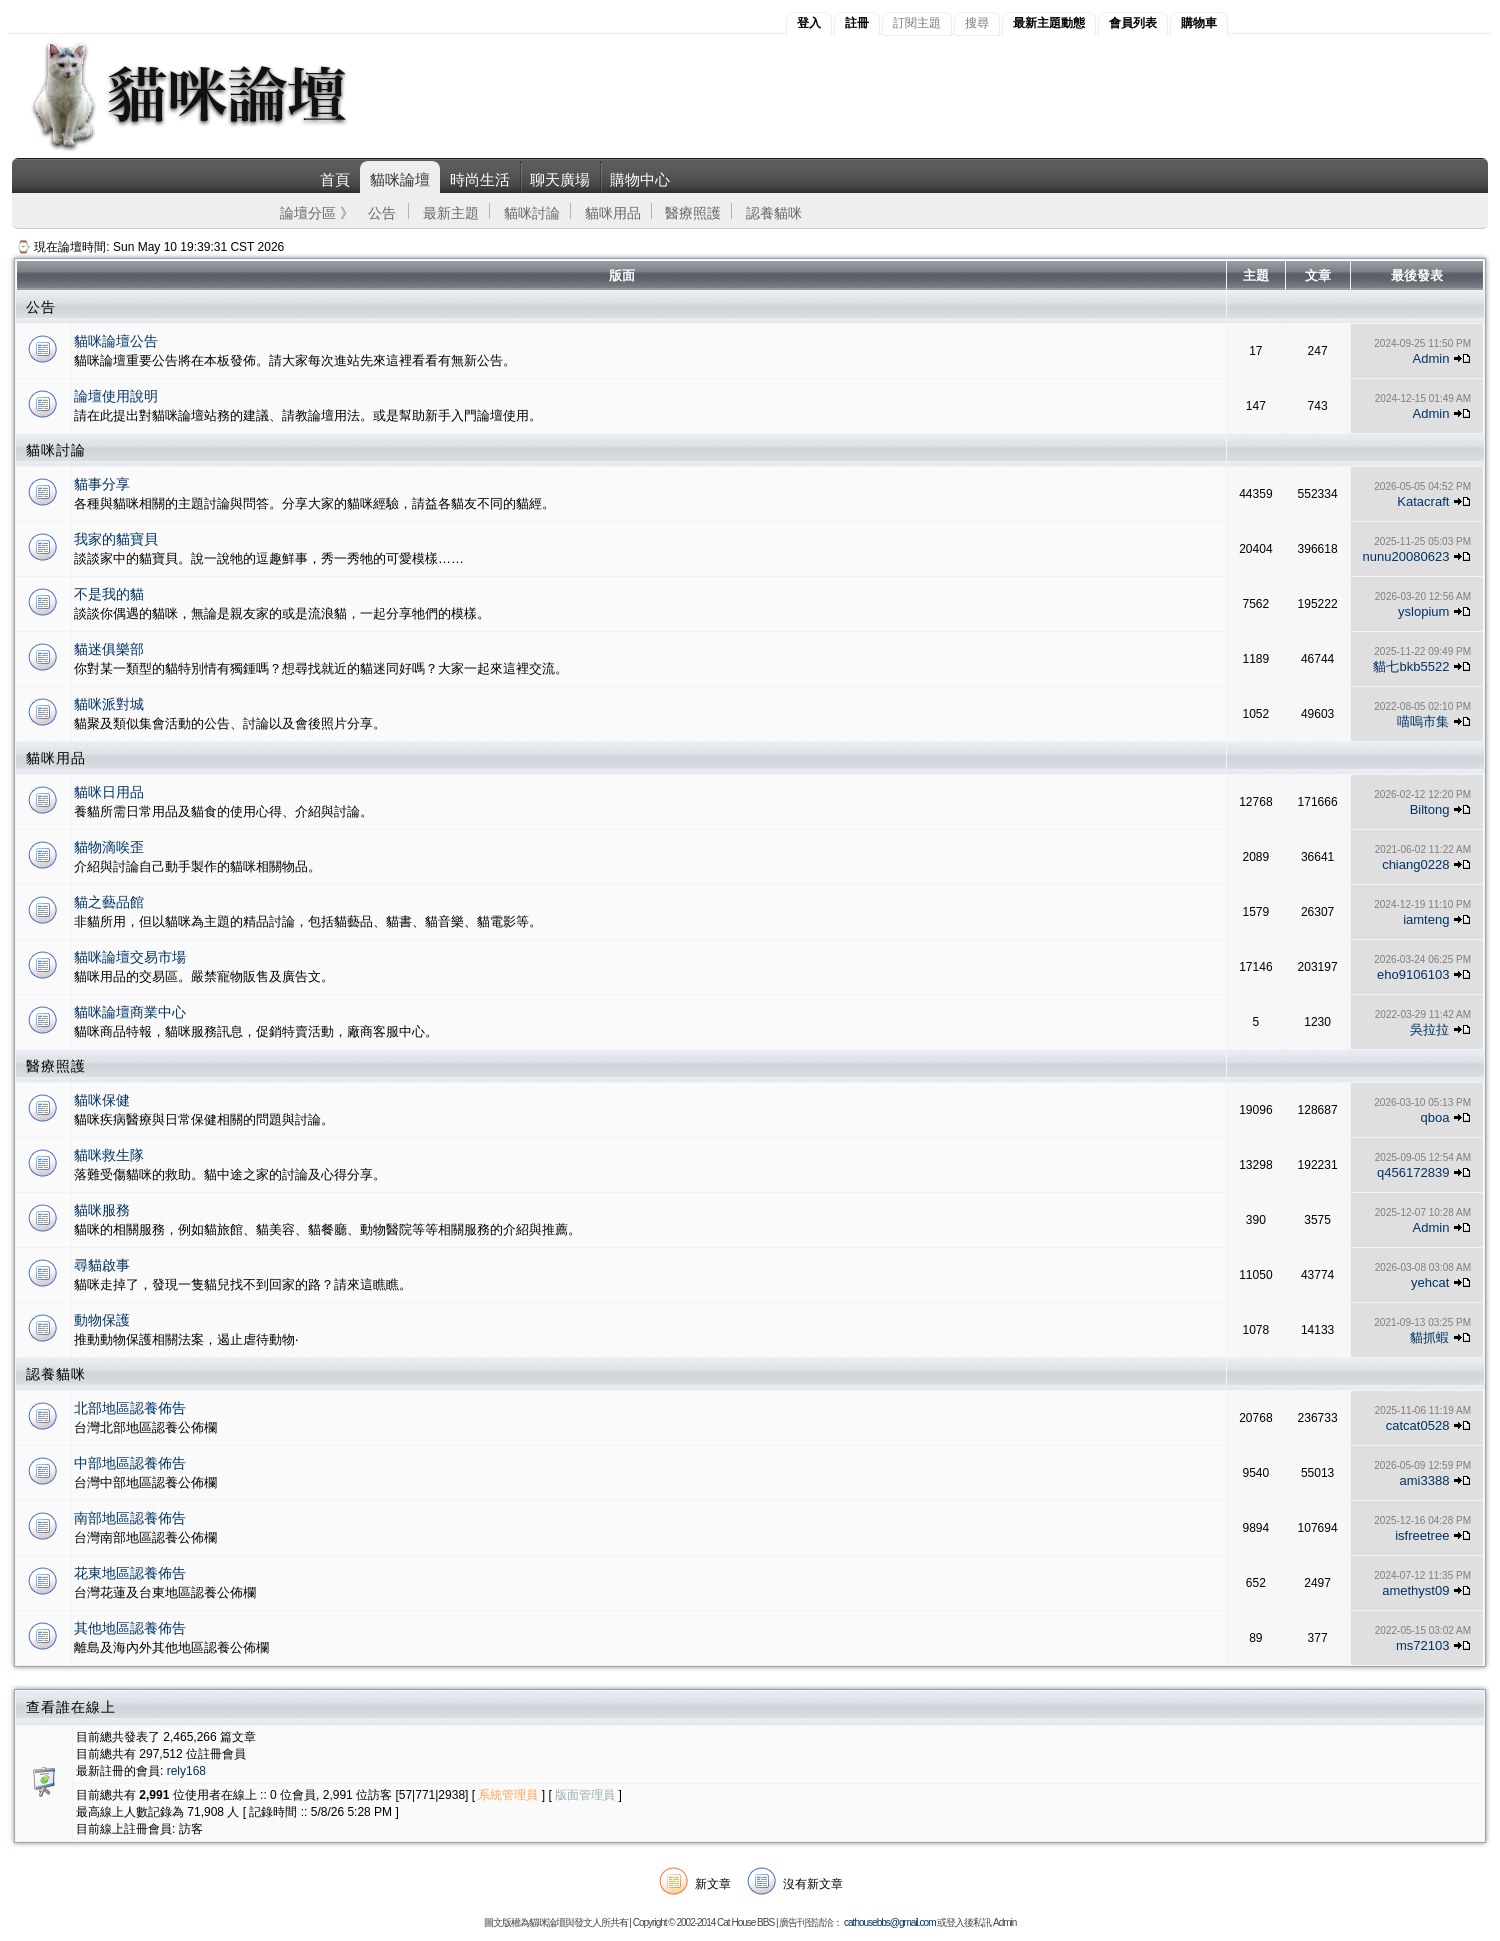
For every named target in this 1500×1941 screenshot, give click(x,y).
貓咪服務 (102, 1210)
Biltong (1430, 809)
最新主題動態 (1049, 23)
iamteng (1426, 919)
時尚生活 (480, 179)
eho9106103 (1413, 974)
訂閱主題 (917, 23)
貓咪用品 (613, 213)
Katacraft (1423, 501)
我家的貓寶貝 (116, 539)
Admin (1431, 358)
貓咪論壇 (400, 179)
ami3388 (1425, 1480)
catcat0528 (1418, 1425)
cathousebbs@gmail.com (889, 1922)
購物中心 (640, 179)
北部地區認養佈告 (130, 1408)
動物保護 (102, 1320)
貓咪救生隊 (109, 1155)
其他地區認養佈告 (130, 1628)
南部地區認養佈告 (130, 1518)
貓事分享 (102, 484)
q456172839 (1413, 1172)
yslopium (1423, 611)
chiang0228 (1415, 864)
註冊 (857, 23)
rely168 (186, 1771)
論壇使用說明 (116, 396)
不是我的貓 (109, 594)
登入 (809, 23)
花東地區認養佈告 (130, 1573)
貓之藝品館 (109, 902)
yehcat (1430, 1282)
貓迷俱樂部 (109, 649)
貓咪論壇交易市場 (130, 957)
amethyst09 (1415, 1590)
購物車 (1199, 23)
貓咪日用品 (109, 792)
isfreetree (1422, 1535)
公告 (382, 213)
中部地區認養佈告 (130, 1463)
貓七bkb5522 (1411, 666)
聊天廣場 (560, 179)
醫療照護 (693, 213)
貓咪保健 (102, 1100)
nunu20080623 (1406, 556)
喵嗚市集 (1423, 721)
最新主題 (451, 213)
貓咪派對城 (109, 704)
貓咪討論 (532, 213)
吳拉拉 (1429, 1029)
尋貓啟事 (102, 1265)
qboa (1434, 1117)
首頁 (335, 179)
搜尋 (977, 23)
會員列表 (1133, 23)
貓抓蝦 (1429, 1337)
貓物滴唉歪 (109, 847)
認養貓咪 (774, 213)
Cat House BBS (745, 1922)
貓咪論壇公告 (116, 341)
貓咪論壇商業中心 (130, 1012)
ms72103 (1422, 1645)
